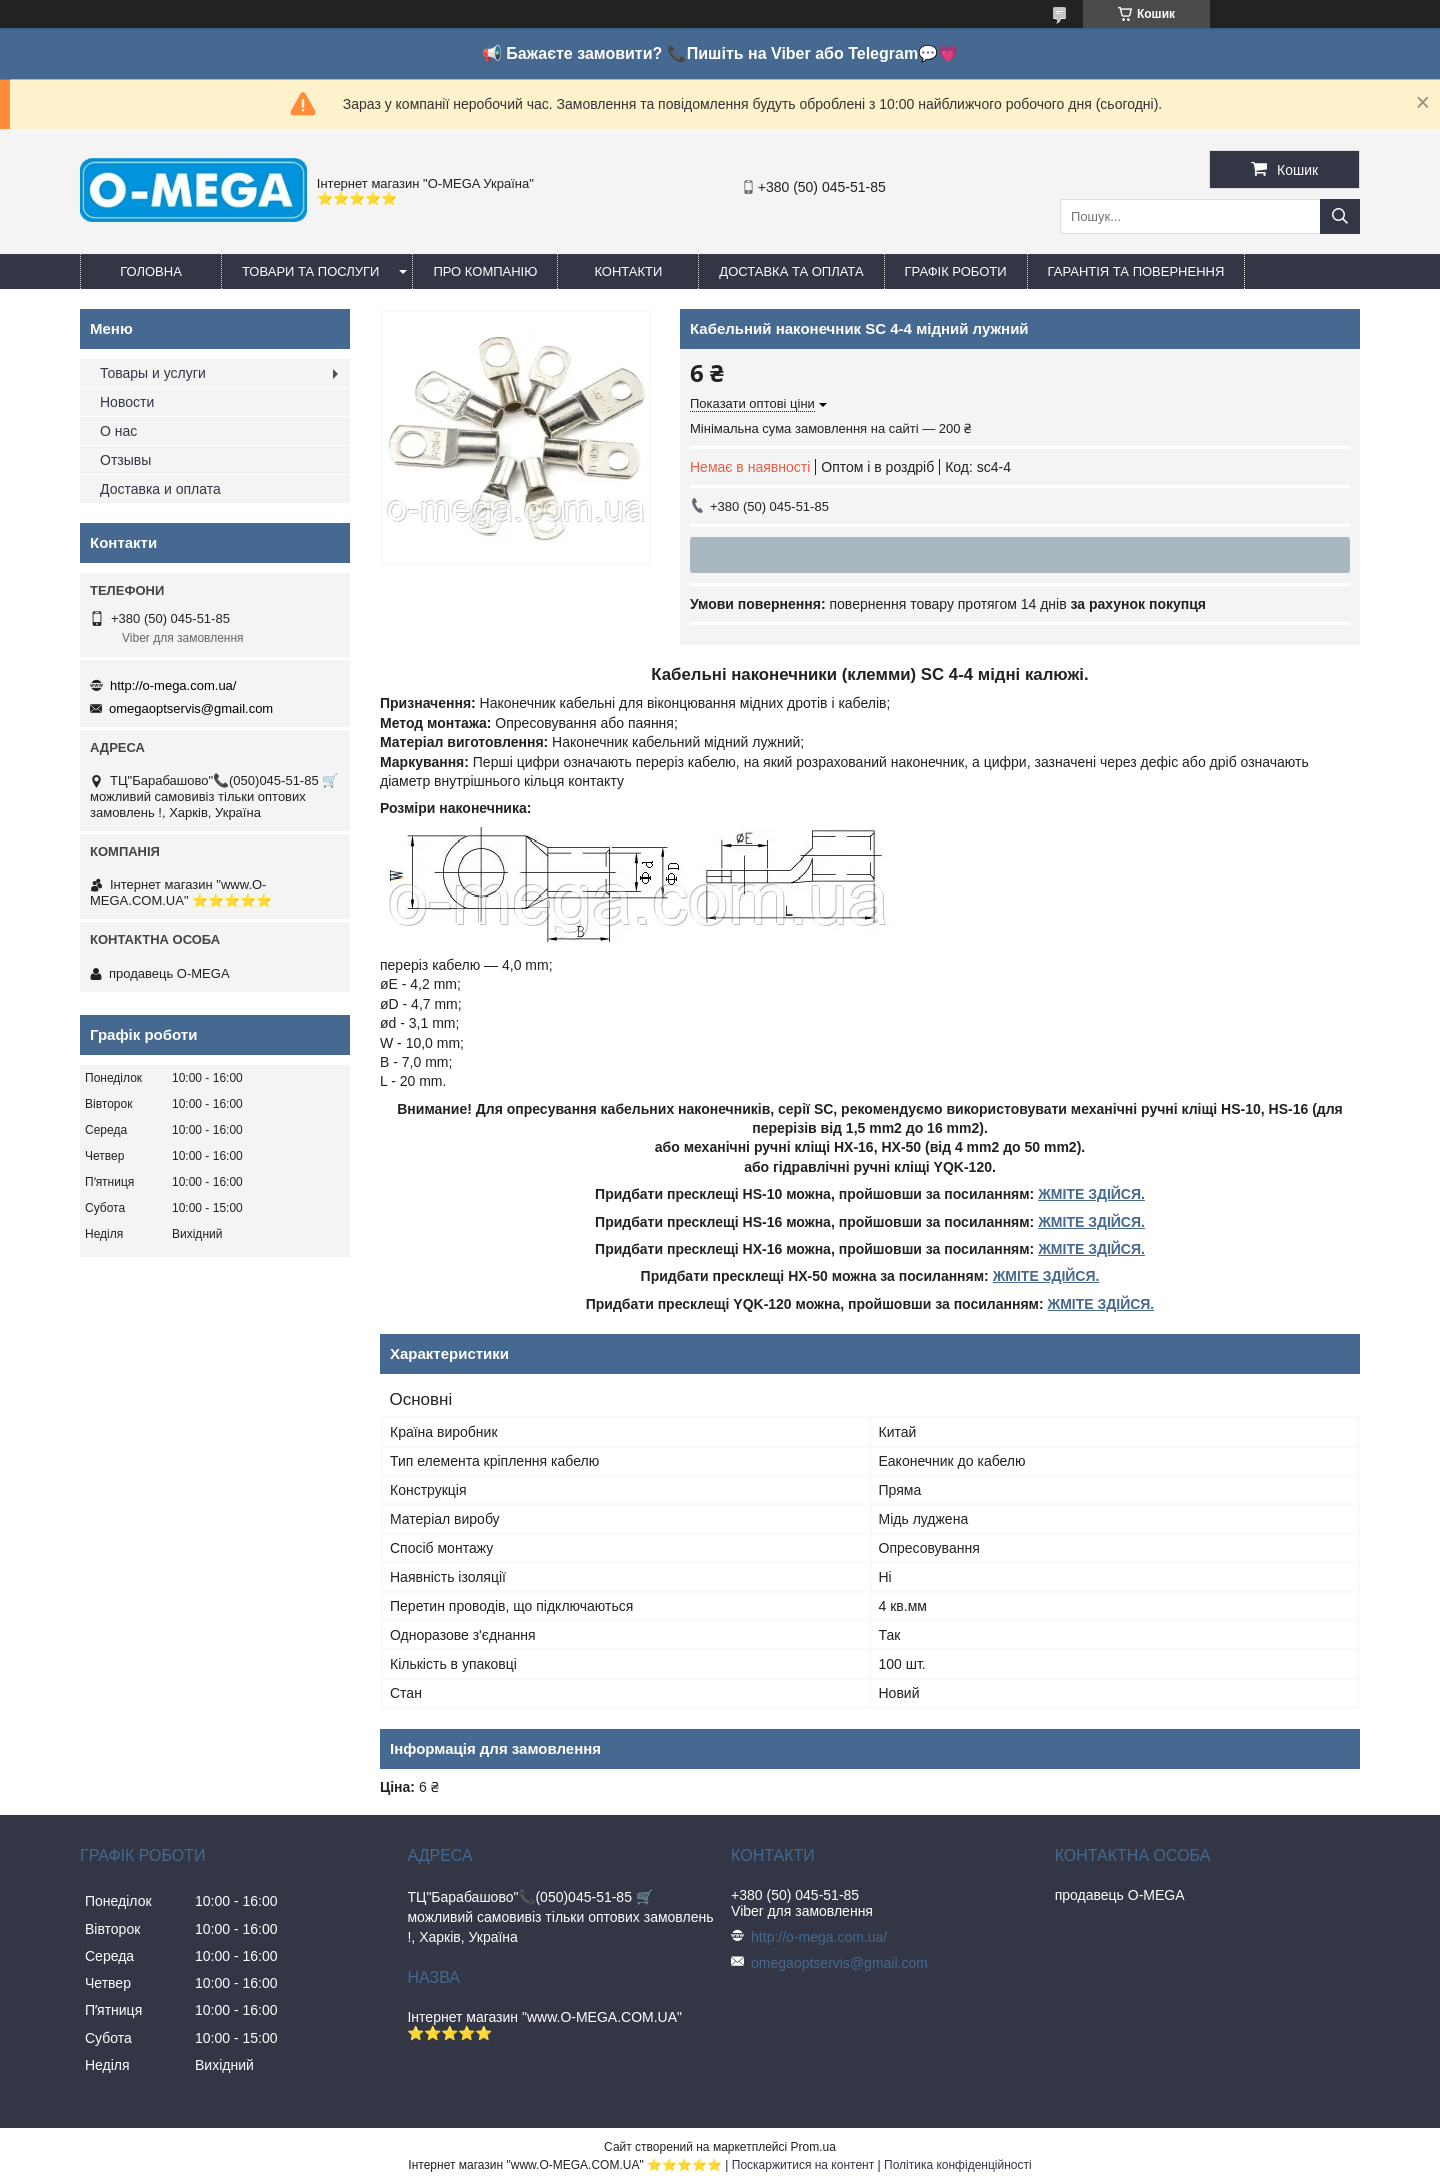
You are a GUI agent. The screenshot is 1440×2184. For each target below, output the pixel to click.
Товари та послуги (310, 271)
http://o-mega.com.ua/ (173, 685)
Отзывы (125, 460)
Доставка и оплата (160, 489)
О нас (118, 431)
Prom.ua (813, 2147)
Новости (127, 402)
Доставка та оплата (791, 271)
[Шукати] (1340, 216)
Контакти (628, 271)
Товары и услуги (153, 373)
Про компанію (485, 271)
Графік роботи (956, 271)
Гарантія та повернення (1136, 271)
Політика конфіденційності (958, 2165)
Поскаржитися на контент (803, 2165)
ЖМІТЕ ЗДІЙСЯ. (1091, 1194)
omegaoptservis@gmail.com (191, 708)
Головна (151, 271)
